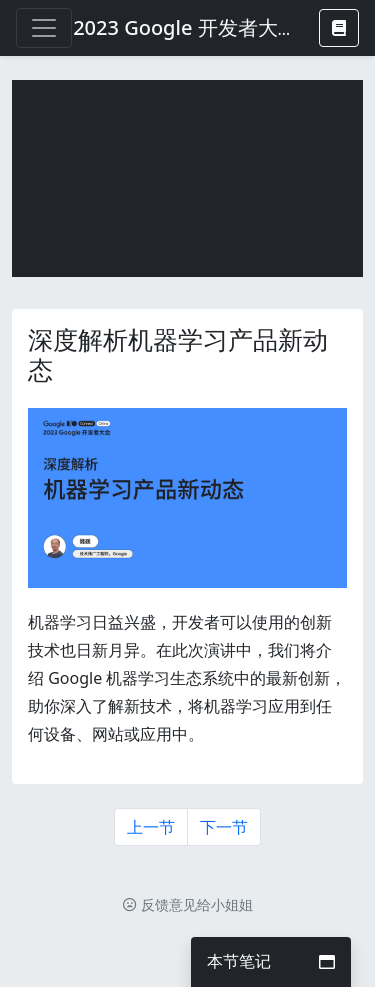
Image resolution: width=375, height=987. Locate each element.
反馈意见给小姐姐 (188, 904)
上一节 (151, 827)
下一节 (224, 827)
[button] (339, 28)
